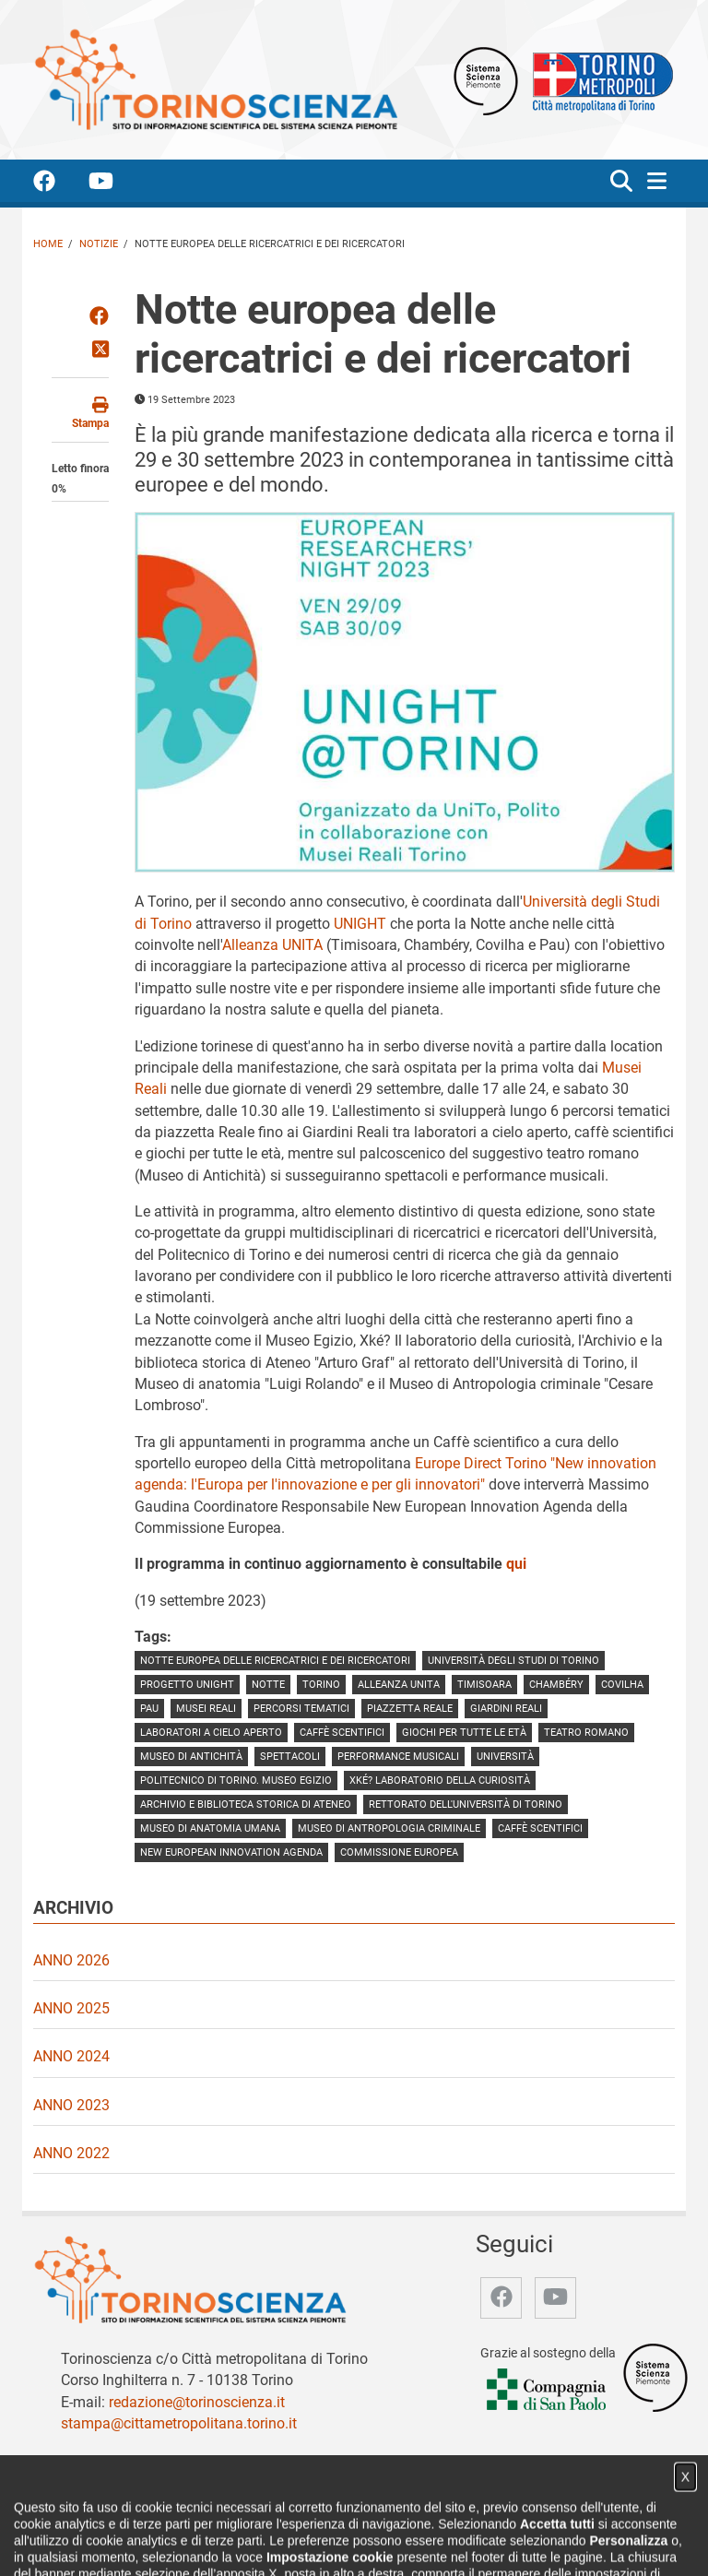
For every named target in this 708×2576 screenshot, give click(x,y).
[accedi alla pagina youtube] (115, 184)
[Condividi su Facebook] (99, 317)
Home (48, 244)
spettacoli (290, 1757)
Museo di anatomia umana (210, 1828)
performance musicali (398, 1757)
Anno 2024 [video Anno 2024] (71, 2056)
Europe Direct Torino (482, 1463)
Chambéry (556, 1685)
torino (321, 1685)
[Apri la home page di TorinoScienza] (215, 79)
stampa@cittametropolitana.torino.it (179, 2423)
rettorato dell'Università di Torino (465, 1804)
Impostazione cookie (565, 2542)
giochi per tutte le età (464, 1733)
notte (268, 1685)
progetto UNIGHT (187, 1685)
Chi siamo (158, 2542)
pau (149, 1709)
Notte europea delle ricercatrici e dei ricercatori (275, 1661)
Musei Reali (206, 1709)
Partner (316, 2542)
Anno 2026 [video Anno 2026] (71, 1960)
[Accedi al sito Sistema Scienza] (655, 2377)
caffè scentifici (342, 1733)
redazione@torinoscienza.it (197, 2402)
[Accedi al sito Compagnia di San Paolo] (548, 2390)
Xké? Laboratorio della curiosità (439, 1781)
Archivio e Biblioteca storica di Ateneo (245, 1804)
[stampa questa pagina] (80, 414)
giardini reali (506, 1709)
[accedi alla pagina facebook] (59, 184)
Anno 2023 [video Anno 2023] (71, 2105)
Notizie (98, 244)
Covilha (622, 1685)
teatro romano (586, 1733)
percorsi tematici (301, 1709)
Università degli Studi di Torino (513, 1661)
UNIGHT (360, 923)
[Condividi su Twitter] (100, 349)
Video (267, 2542)
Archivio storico (395, 2542)
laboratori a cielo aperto (211, 1733)
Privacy (473, 2542)
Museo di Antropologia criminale (389, 1828)
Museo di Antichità (191, 1757)
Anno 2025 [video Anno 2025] (71, 2008)
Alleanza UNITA (272, 945)
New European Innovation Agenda (231, 1852)
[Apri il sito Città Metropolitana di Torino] (598, 80)
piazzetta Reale (410, 1709)
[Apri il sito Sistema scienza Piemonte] (486, 80)
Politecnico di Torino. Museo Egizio (236, 1781)
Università (505, 1757)
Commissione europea (399, 1852)
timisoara (484, 1685)
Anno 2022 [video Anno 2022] (71, 2153)
